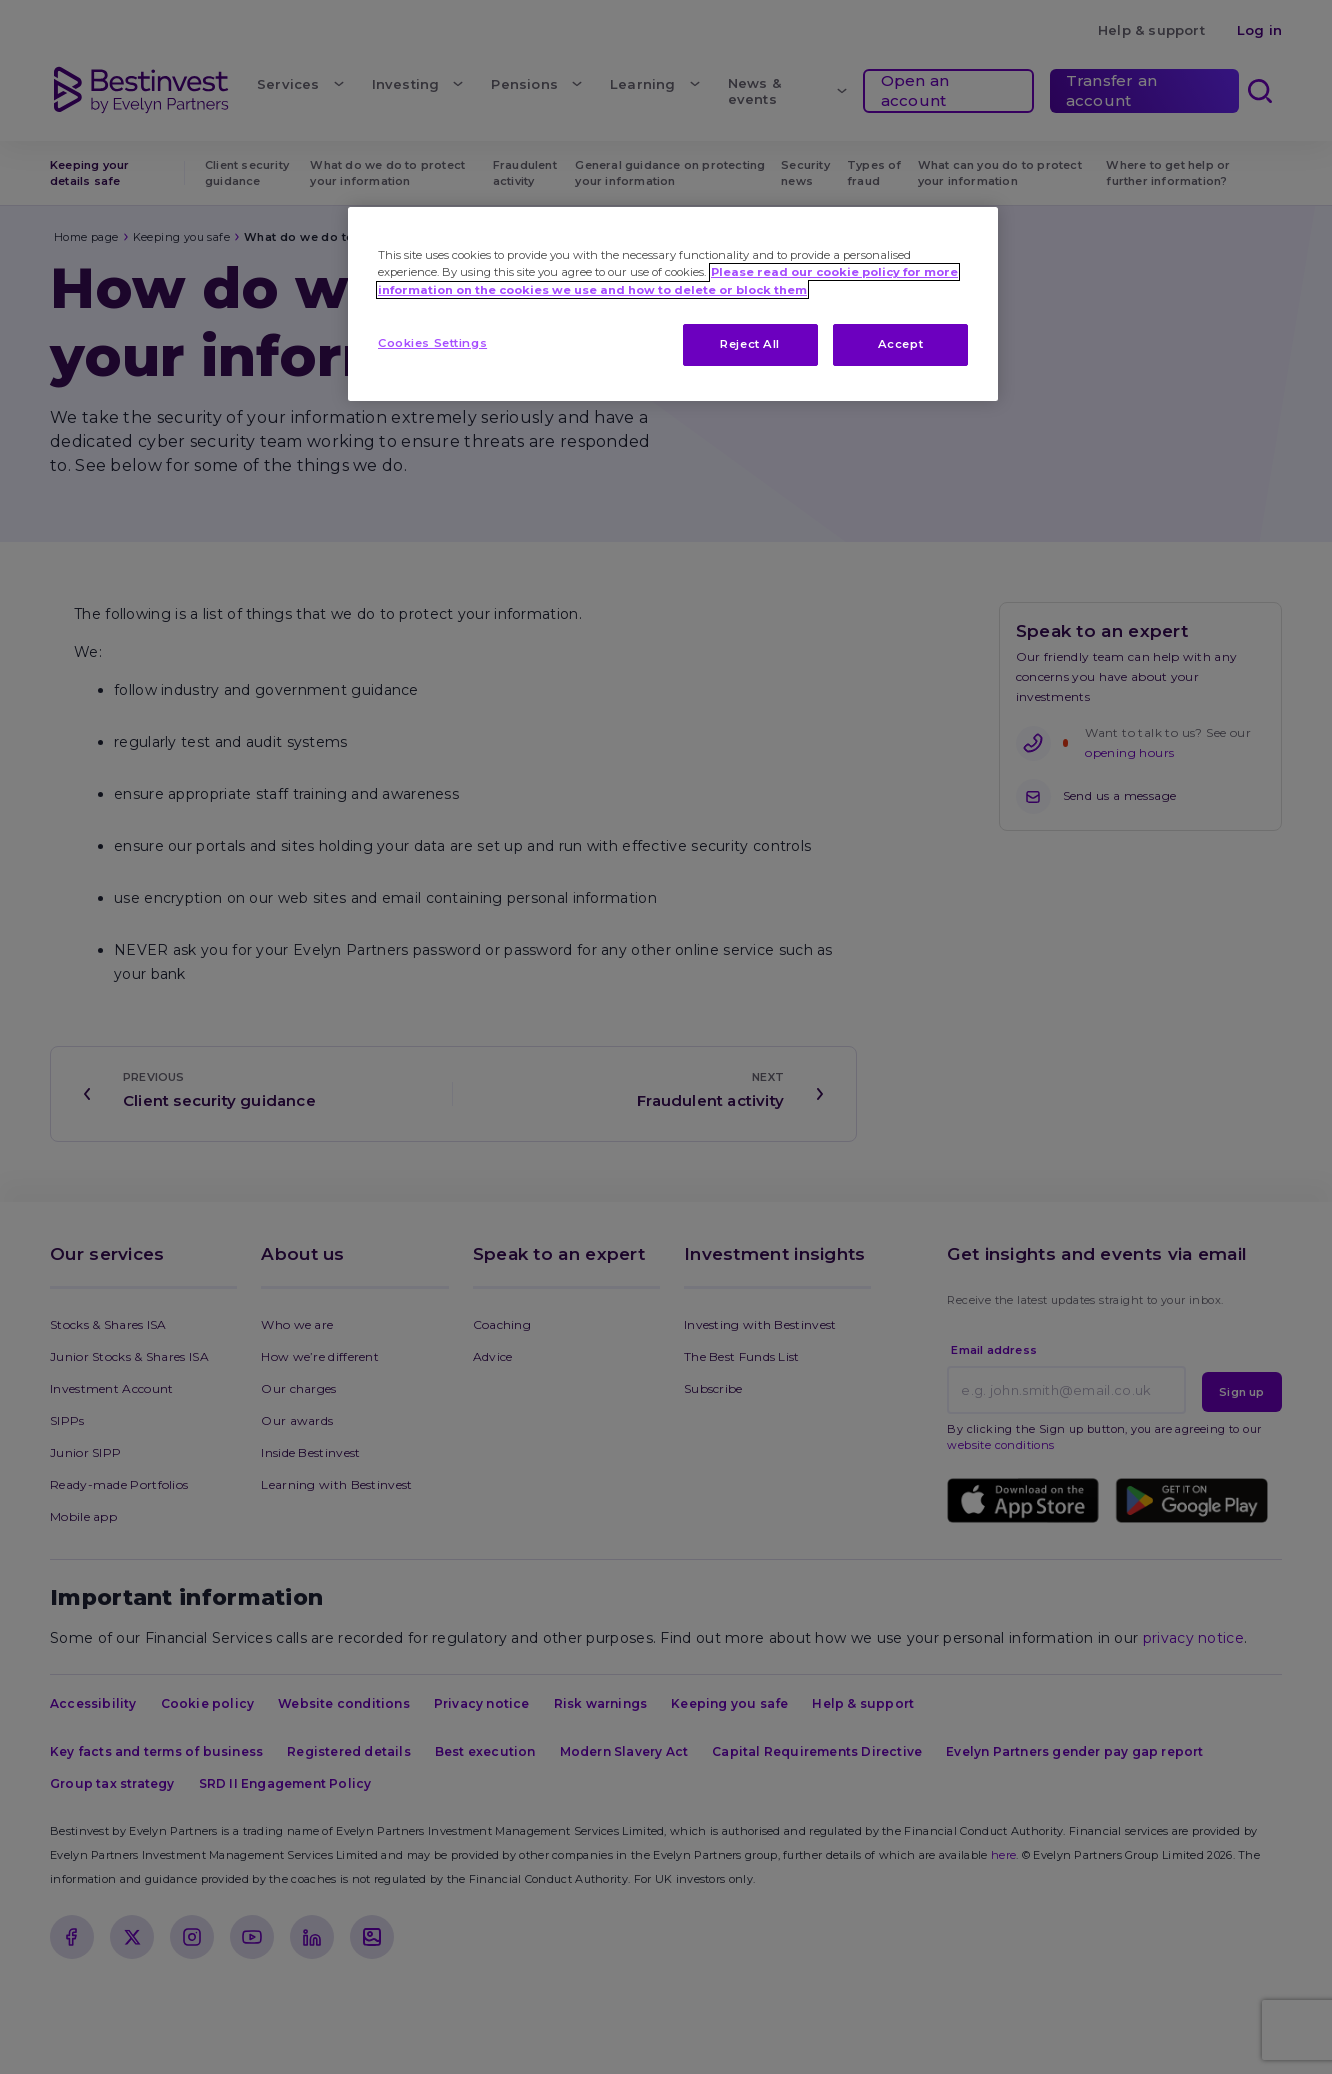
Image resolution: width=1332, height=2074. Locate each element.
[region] (673, 303)
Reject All (750, 344)
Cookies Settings (432, 343)
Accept (900, 344)
